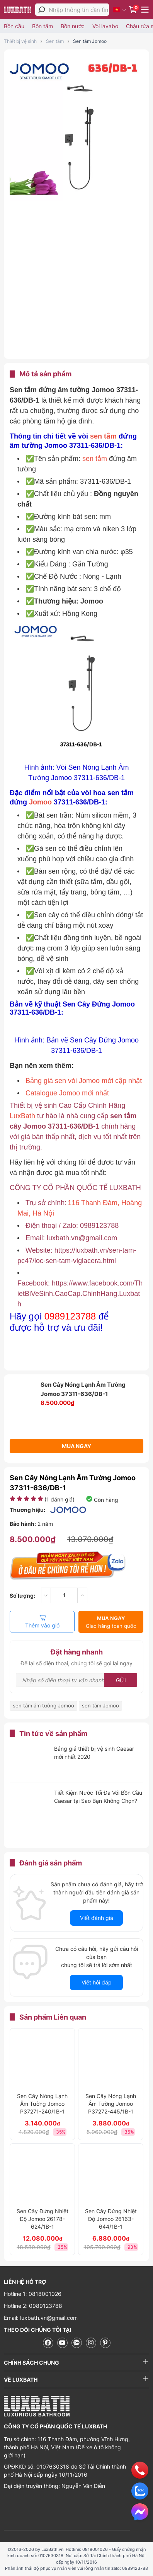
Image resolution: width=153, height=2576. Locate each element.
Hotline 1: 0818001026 (32, 2293)
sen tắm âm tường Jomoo (43, 1705)
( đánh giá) (59, 1499)
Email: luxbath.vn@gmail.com (41, 2317)
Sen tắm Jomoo (90, 41)
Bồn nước (73, 26)
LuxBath (23, 1116)
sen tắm (104, 436)
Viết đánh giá (96, 1918)
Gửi (121, 1680)
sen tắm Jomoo (100, 1705)
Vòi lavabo (105, 26)
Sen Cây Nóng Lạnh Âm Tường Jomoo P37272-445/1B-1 (110, 2104)
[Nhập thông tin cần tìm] (79, 10)
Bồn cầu (14, 26)
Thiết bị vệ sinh (20, 41)
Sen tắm (55, 41)
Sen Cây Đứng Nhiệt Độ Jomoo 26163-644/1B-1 (111, 2219)
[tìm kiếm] (42, 10)
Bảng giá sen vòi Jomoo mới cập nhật (84, 1081)
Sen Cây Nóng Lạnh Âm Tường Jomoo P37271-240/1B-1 (42, 2104)
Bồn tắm (42, 26)
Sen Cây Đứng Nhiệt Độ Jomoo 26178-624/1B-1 (42, 2219)
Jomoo (41, 802)
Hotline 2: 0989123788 (33, 2305)
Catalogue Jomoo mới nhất (67, 1093)
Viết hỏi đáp (97, 1982)
